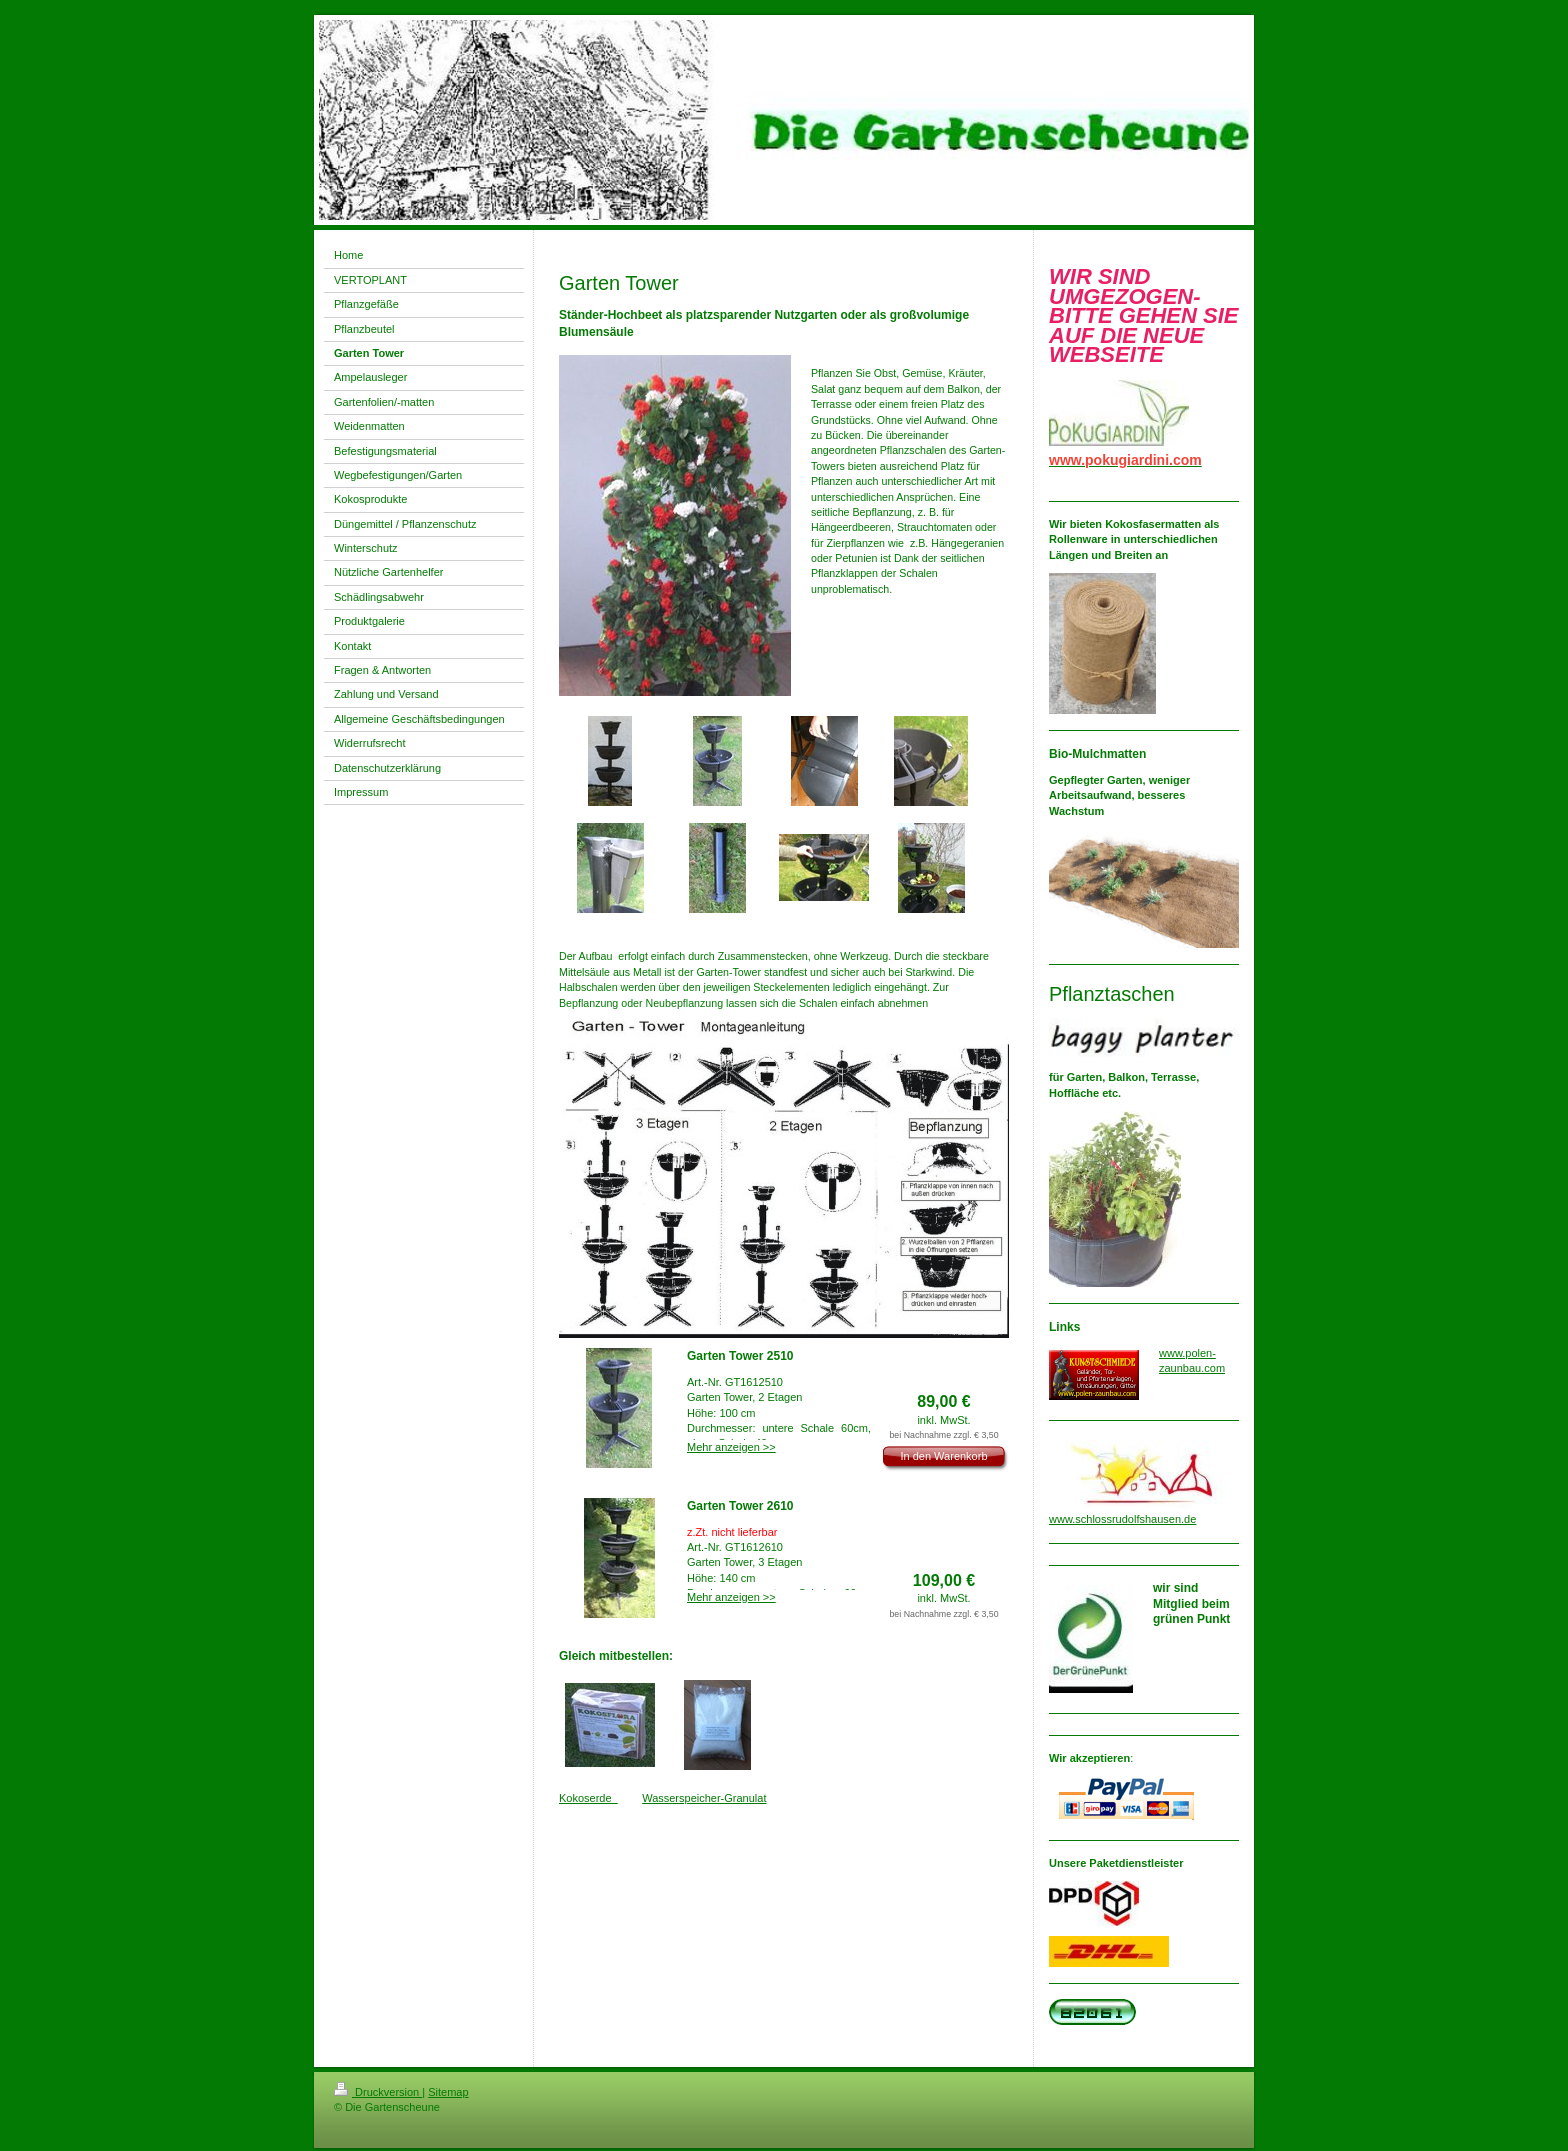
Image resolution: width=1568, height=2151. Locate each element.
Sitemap (448, 2092)
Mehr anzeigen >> (731, 1447)
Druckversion (378, 2092)
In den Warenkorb (943, 1456)
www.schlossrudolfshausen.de (1122, 1519)
